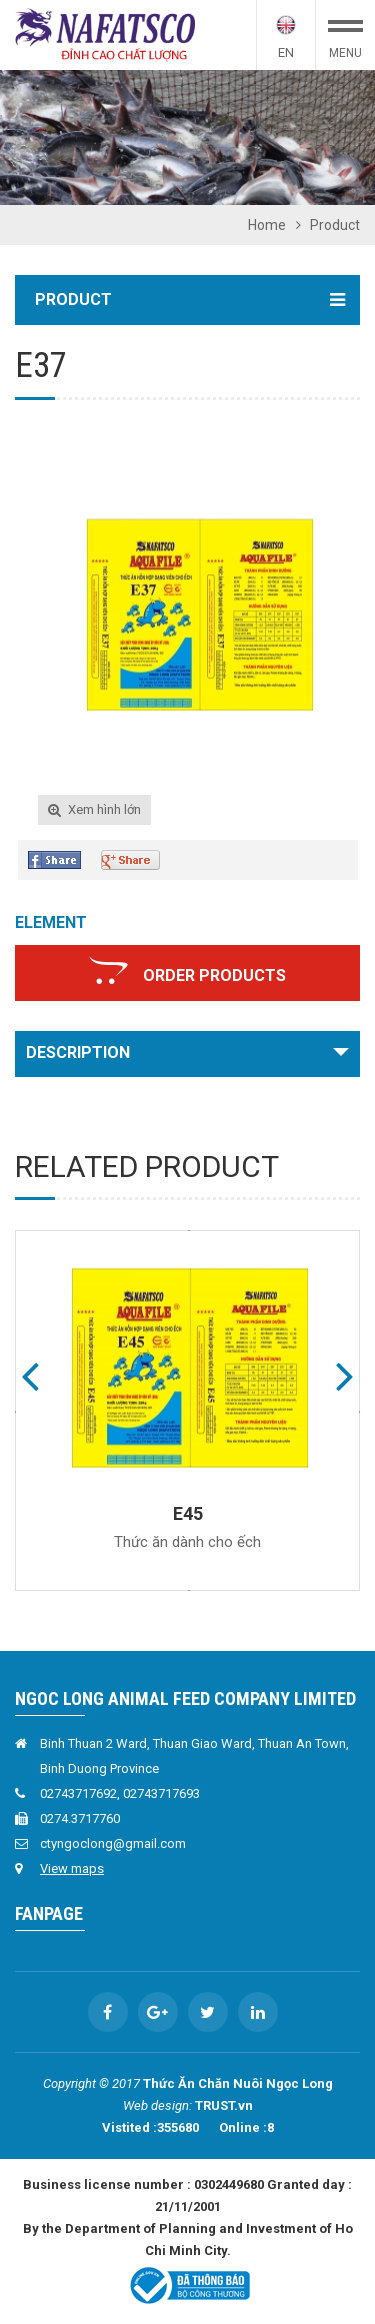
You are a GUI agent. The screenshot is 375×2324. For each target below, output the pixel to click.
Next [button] (345, 1375)
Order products (214, 975)
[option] (187, 137)
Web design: (157, 2105)
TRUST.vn (224, 2105)
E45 (188, 1513)
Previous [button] (30, 1375)
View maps (72, 1868)
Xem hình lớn (104, 809)
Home (267, 225)
